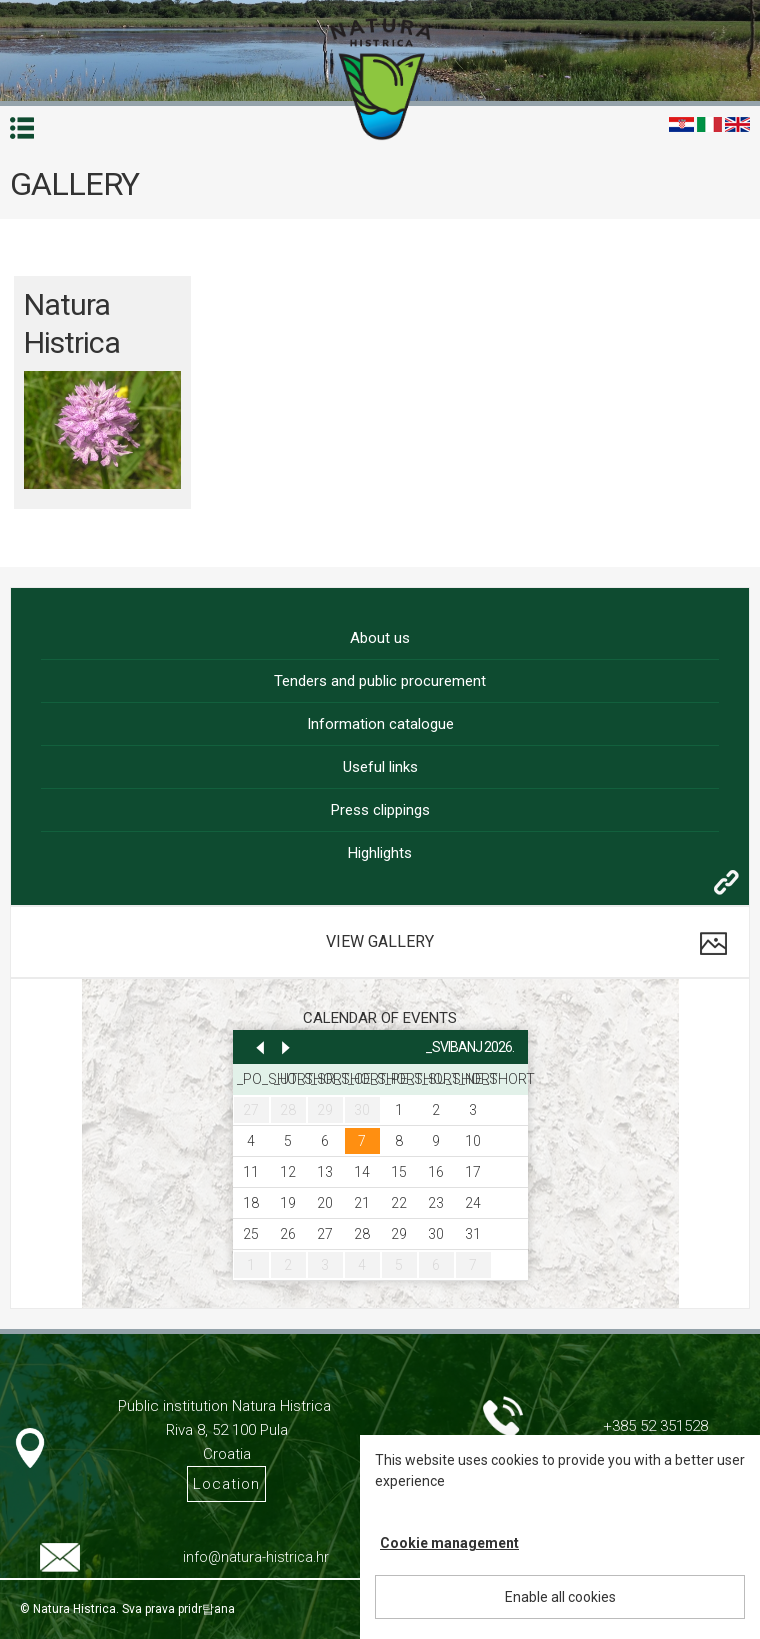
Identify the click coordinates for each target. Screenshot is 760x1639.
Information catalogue (380, 724)
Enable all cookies (560, 1597)
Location (226, 1484)
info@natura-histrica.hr (256, 1557)
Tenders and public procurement (380, 681)
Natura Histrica (72, 323)
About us (380, 638)
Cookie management (449, 1543)
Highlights (380, 853)
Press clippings (380, 810)
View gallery (380, 941)
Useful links (380, 767)
